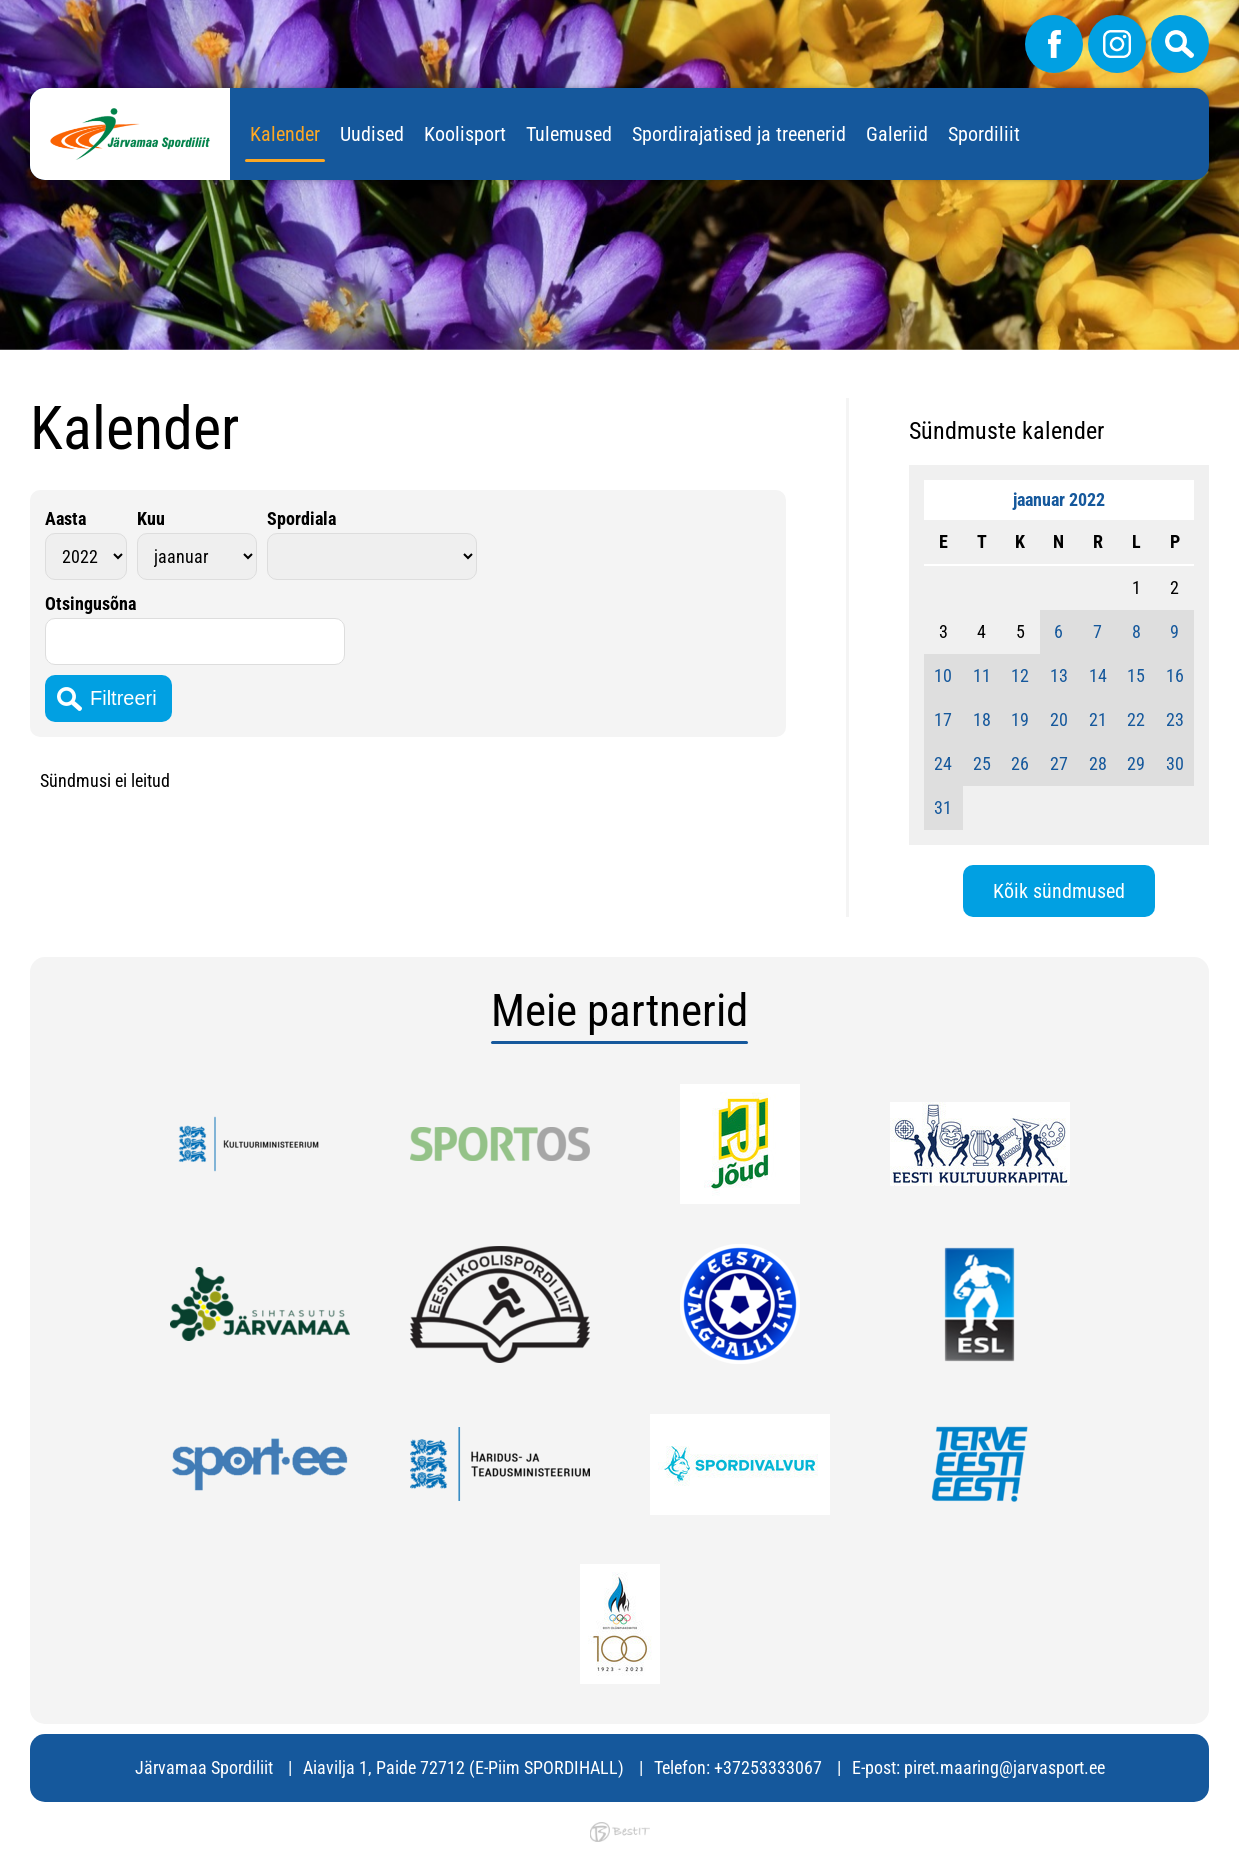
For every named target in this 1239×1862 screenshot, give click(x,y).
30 (1175, 763)
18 (982, 719)
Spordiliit (984, 134)
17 (943, 719)
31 (943, 807)
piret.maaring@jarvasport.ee (1004, 1767)
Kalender (285, 134)
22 (1136, 719)
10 (943, 675)
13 (1059, 675)
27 (1059, 763)
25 (982, 763)
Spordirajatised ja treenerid (739, 134)
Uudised (372, 134)
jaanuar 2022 (1059, 499)
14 (1098, 675)
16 (1175, 675)
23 (1175, 719)
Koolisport (465, 134)
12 (1020, 675)
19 (1020, 719)
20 (1059, 719)
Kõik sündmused (1059, 891)
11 (982, 675)
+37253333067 (768, 1767)
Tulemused (569, 134)
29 (1136, 763)
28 (1098, 763)
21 (1098, 719)
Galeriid (897, 134)
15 (1136, 675)
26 (1020, 763)
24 (943, 763)
